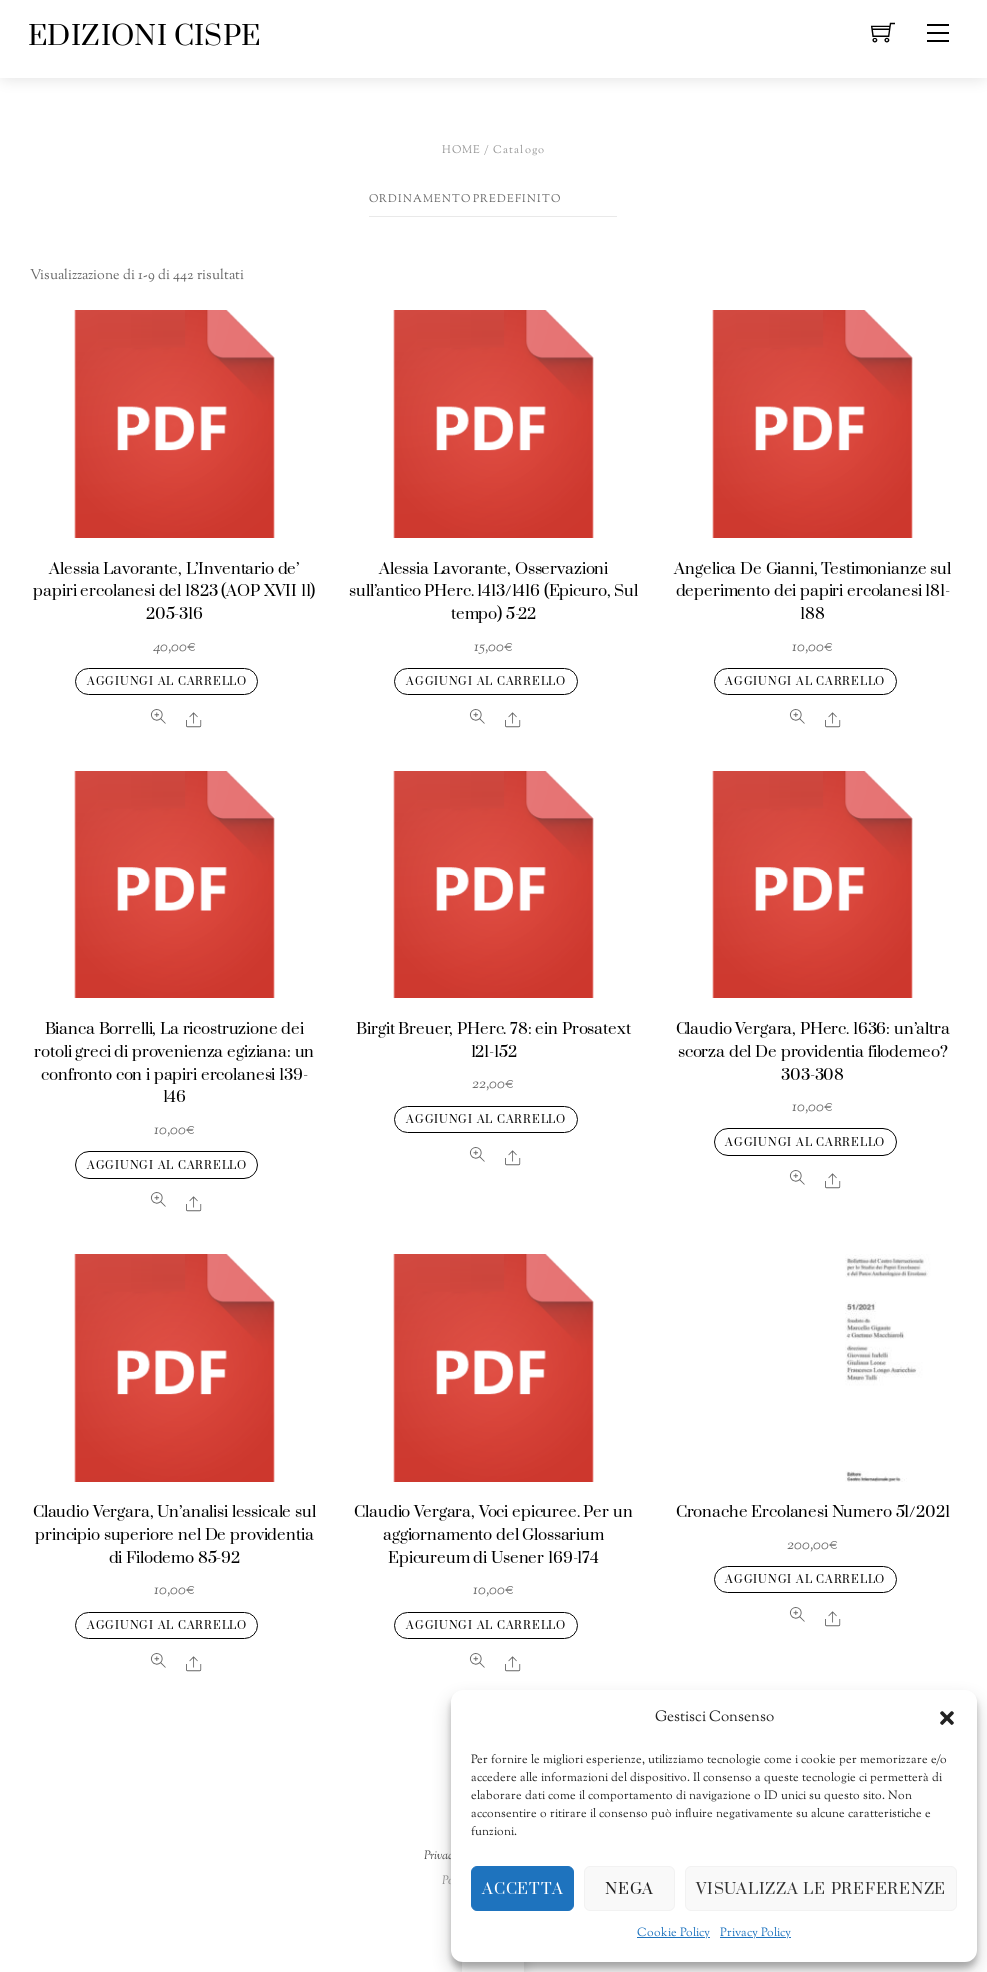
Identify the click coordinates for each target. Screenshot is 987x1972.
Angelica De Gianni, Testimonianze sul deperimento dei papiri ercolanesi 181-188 (812, 592)
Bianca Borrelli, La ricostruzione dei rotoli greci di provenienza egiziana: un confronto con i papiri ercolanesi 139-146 (174, 1063)
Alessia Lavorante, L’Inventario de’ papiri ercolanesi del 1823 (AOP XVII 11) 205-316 (174, 592)
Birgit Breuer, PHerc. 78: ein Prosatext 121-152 (493, 1041)
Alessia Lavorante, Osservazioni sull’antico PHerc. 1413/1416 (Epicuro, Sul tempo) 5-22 (493, 592)
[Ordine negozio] (493, 199)
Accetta (522, 1889)
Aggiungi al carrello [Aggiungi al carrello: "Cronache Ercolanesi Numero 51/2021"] (805, 1579)
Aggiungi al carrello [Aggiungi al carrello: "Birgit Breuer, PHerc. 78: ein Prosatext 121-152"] (486, 1119)
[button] (947, 1718)
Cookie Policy (673, 1933)
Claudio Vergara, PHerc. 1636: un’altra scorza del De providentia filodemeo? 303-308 (813, 1052)
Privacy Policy (755, 1933)
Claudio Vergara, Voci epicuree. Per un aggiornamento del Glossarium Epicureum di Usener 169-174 (493, 1535)
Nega (629, 1889)
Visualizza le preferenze (821, 1889)
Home (462, 150)
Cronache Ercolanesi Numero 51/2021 (813, 1512)
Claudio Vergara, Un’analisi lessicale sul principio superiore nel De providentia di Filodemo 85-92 (174, 1535)
